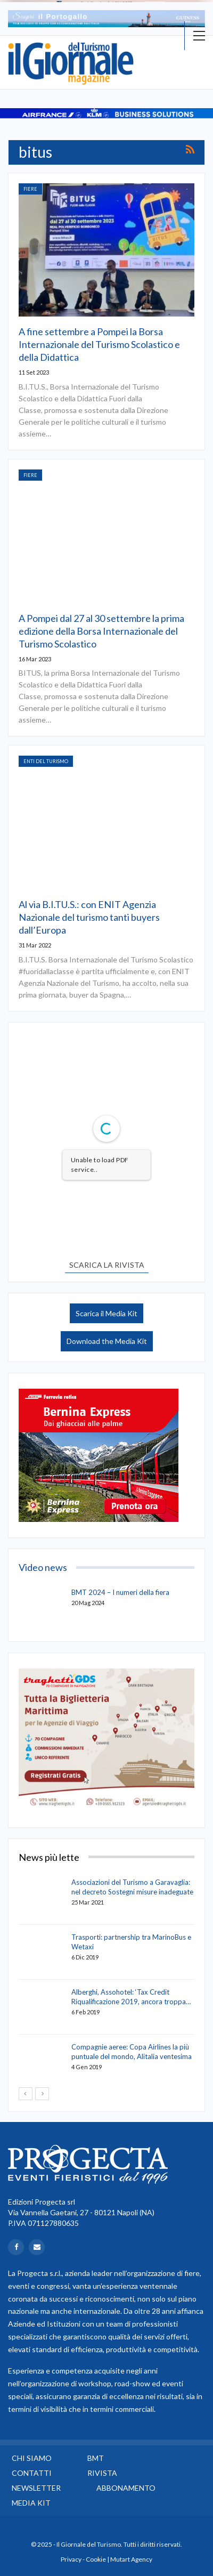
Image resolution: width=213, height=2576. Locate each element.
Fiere (30, 189)
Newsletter (36, 2487)
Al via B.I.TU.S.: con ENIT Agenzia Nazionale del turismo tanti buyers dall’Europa (89, 917)
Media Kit (31, 2502)
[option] (106, 18)
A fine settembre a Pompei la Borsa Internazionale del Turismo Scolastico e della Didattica (99, 344)
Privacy (71, 2559)
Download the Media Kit (107, 1341)
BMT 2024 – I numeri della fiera (120, 1592)
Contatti (32, 2472)
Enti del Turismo (45, 761)
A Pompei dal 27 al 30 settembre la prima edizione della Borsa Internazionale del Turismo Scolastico (101, 631)
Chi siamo (32, 2457)
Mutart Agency (131, 2559)
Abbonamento (125, 2487)
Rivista (102, 2472)
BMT (95, 2457)
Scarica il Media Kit (106, 1313)
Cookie (96, 2559)
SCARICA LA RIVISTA (106, 1264)
